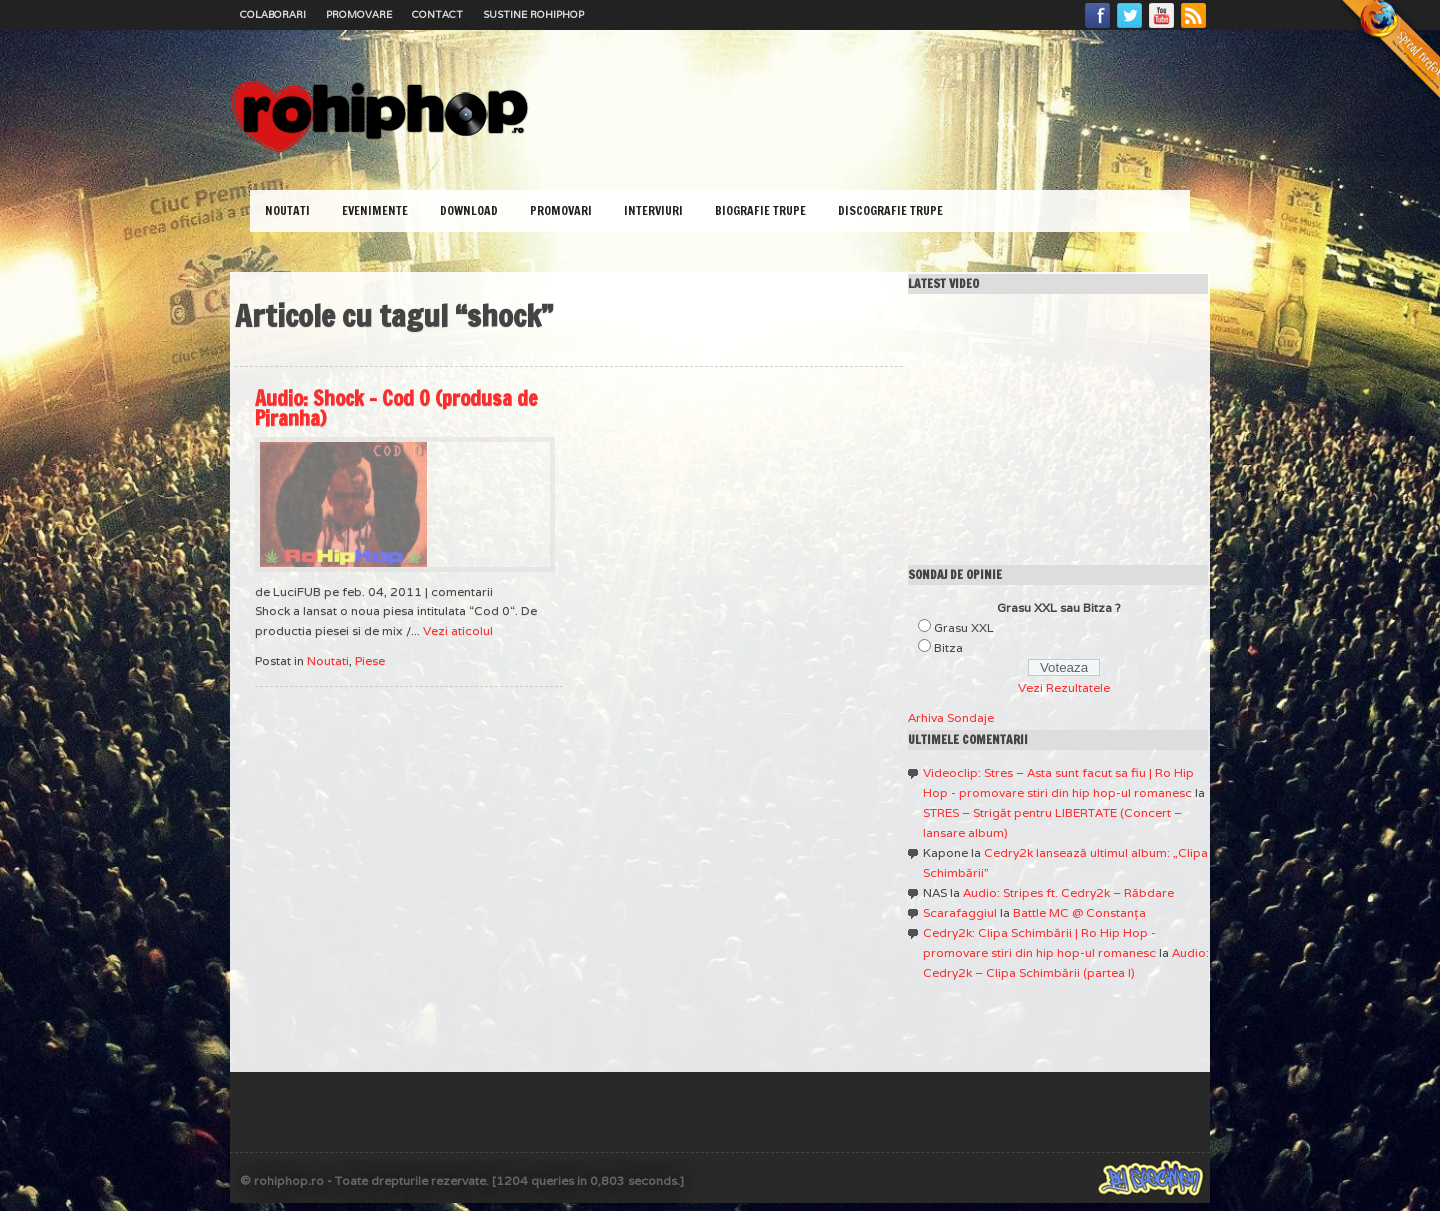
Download (469, 210)
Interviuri (653, 210)
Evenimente (375, 210)
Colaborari (273, 14)
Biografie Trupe (760, 210)
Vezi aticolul (458, 630)
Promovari (561, 210)
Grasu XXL (964, 627)
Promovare (359, 14)
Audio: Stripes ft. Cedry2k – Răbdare (1068, 892)
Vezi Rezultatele (1064, 687)
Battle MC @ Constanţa (1079, 912)
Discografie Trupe (890, 210)
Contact (437, 14)
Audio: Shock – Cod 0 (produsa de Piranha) (396, 408)
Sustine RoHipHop (533, 14)
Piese (370, 660)
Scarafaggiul (960, 912)
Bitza (948, 647)
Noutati (287, 210)
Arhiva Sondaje (951, 717)
